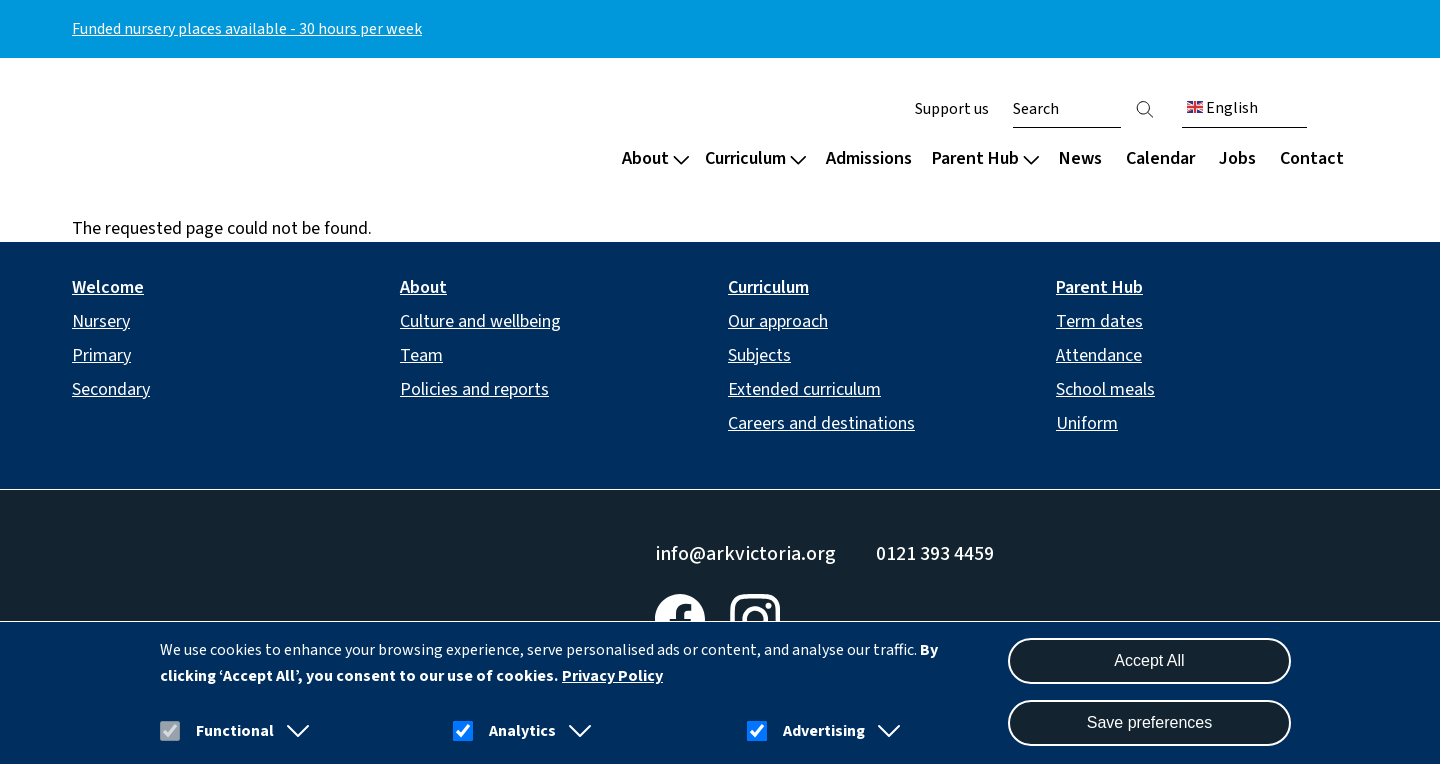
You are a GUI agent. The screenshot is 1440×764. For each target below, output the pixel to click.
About (655, 158)
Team (421, 355)
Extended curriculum (804, 389)
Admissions (869, 158)
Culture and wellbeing (480, 321)
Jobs (1237, 158)
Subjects (759, 355)
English (1222, 108)
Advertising (824, 731)
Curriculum (755, 158)
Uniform (1087, 423)
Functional (235, 731)
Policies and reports (474, 389)
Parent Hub (985, 158)
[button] (294, 731)
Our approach (778, 321)
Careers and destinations (821, 423)
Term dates (1099, 321)
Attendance (1099, 355)
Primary (101, 355)
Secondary (111, 389)
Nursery (101, 321)
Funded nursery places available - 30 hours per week (247, 29)
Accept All (1149, 660)
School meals (1105, 389)
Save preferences (1149, 722)
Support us (952, 109)
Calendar (1160, 158)
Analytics (522, 731)
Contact (1312, 158)
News (1080, 158)
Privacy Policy (612, 676)
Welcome (108, 287)
